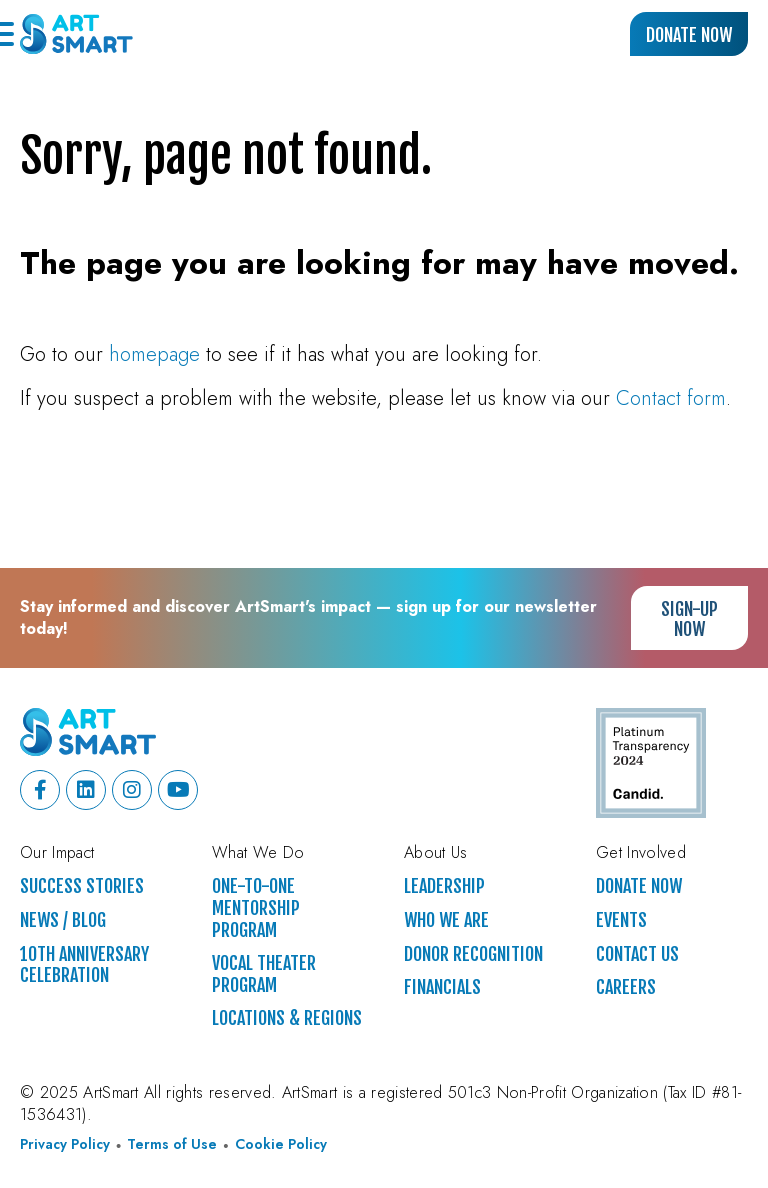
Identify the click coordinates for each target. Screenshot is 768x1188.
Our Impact (57, 853)
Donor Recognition (473, 954)
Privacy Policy (65, 1144)
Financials (442, 987)
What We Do (258, 853)
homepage (154, 354)
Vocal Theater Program (264, 974)
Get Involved (641, 853)
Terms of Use (172, 1144)
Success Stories (82, 886)
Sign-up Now (689, 619)
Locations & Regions (287, 1018)
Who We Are (446, 920)
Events (621, 920)
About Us (436, 853)
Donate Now (689, 35)
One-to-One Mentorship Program (256, 908)
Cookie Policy (281, 1144)
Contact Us (637, 954)
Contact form (671, 398)
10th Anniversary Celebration (84, 965)
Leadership (444, 886)
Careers (626, 987)
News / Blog (63, 920)
